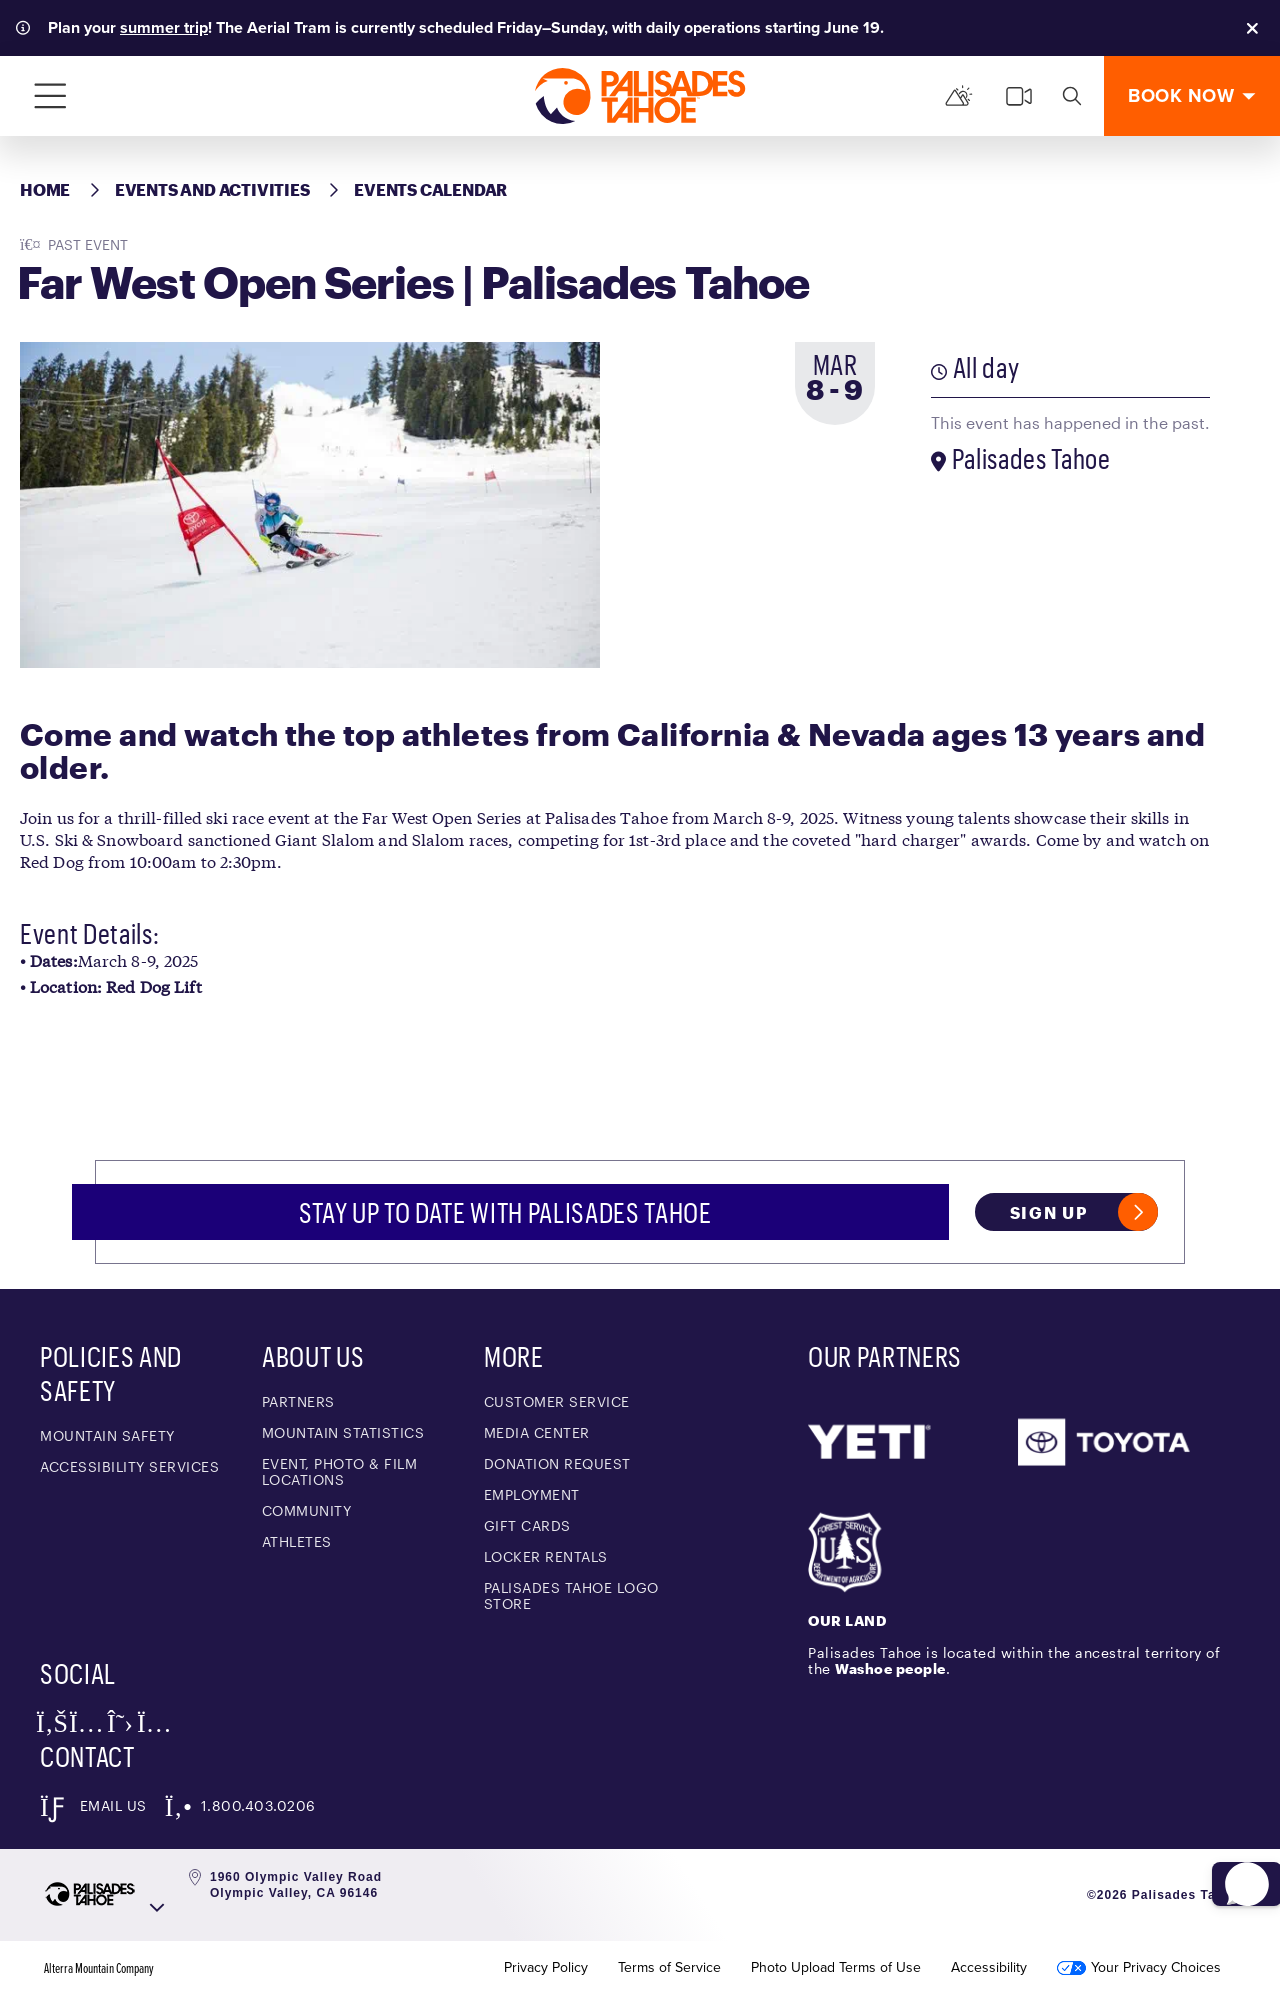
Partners (298, 1401)
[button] (1231, 1844)
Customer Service (557, 1401)
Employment (532, 1494)
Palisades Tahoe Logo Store (571, 1595)
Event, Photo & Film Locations (340, 1471)
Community (307, 1510)
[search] (1072, 96)
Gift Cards (527, 1525)
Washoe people (890, 1668)
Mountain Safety (107, 1435)
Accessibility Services (129, 1466)
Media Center (537, 1432)
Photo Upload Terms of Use (836, 1968)
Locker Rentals (546, 1556)
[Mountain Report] (959, 96)
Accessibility (989, 1968)
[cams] (1019, 96)
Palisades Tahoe (1031, 458)
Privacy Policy (546, 1968)
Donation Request (557, 1463)
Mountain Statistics (343, 1432)
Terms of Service (669, 1968)
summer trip (164, 27)
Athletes (297, 1541)
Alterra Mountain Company (99, 1968)
